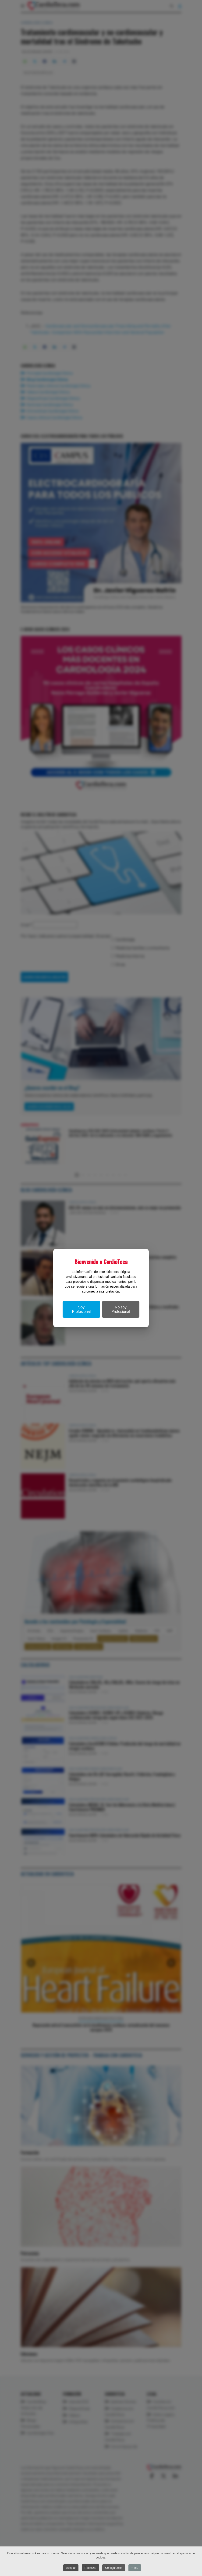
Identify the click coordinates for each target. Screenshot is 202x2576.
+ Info (134, 2567)
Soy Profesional (81, 1309)
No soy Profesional (120, 1309)
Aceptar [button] (71, 2567)
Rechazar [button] (90, 2567)
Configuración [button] (113, 2567)
